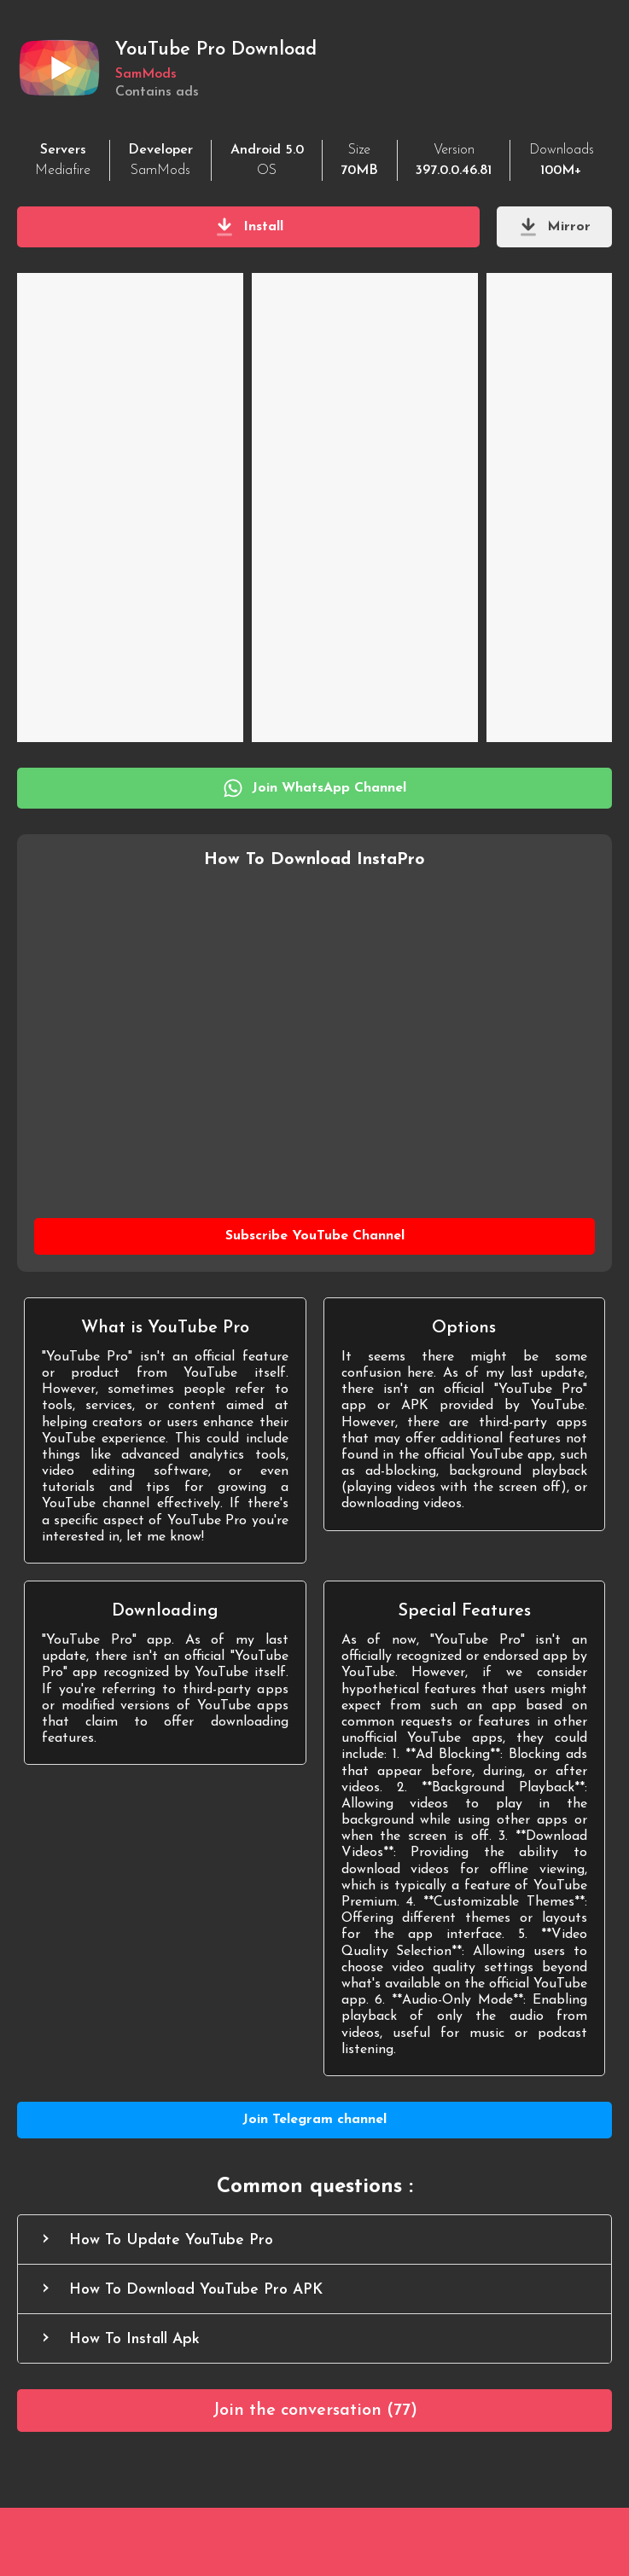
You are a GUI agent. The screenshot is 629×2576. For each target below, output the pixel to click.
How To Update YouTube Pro (171, 2240)
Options (464, 1328)
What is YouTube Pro (165, 1328)
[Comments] (314, 2410)
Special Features (464, 1611)
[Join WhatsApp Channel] (314, 788)
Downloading (165, 1611)
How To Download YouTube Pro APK (196, 2290)
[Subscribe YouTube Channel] (314, 1236)
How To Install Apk (134, 2339)
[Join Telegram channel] (314, 2120)
